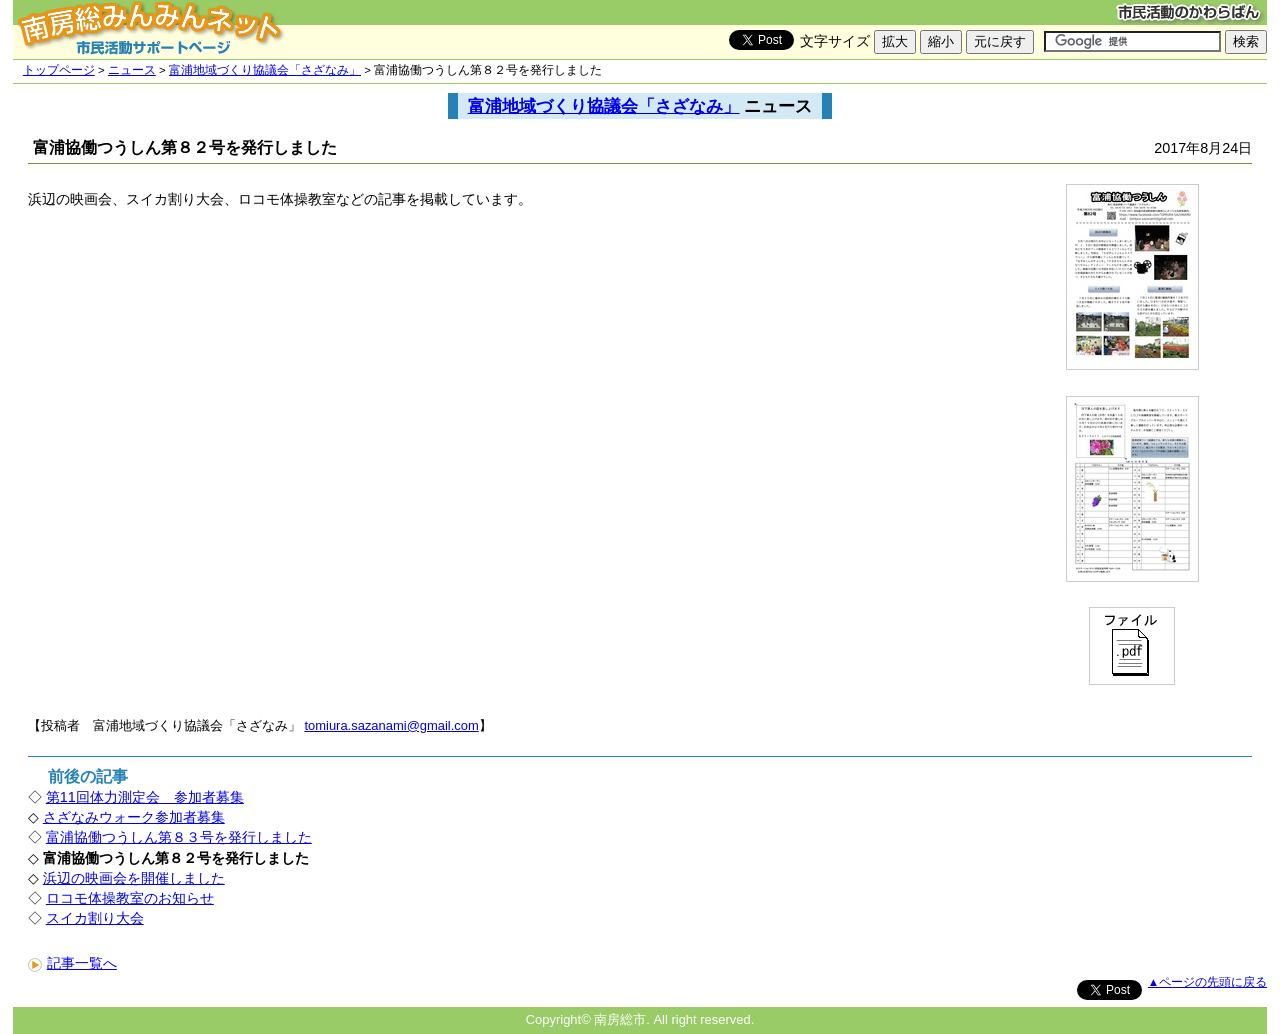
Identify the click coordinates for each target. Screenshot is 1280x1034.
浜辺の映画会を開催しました (134, 878)
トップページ (59, 70)
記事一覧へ (72, 963)
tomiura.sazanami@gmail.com (391, 725)
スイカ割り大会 (95, 918)
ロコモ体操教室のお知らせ (130, 898)
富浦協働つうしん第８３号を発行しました (179, 837)
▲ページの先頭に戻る (1207, 982)
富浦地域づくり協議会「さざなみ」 (265, 70)
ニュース (132, 70)
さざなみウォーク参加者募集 (134, 817)
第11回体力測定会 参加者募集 (145, 797)
